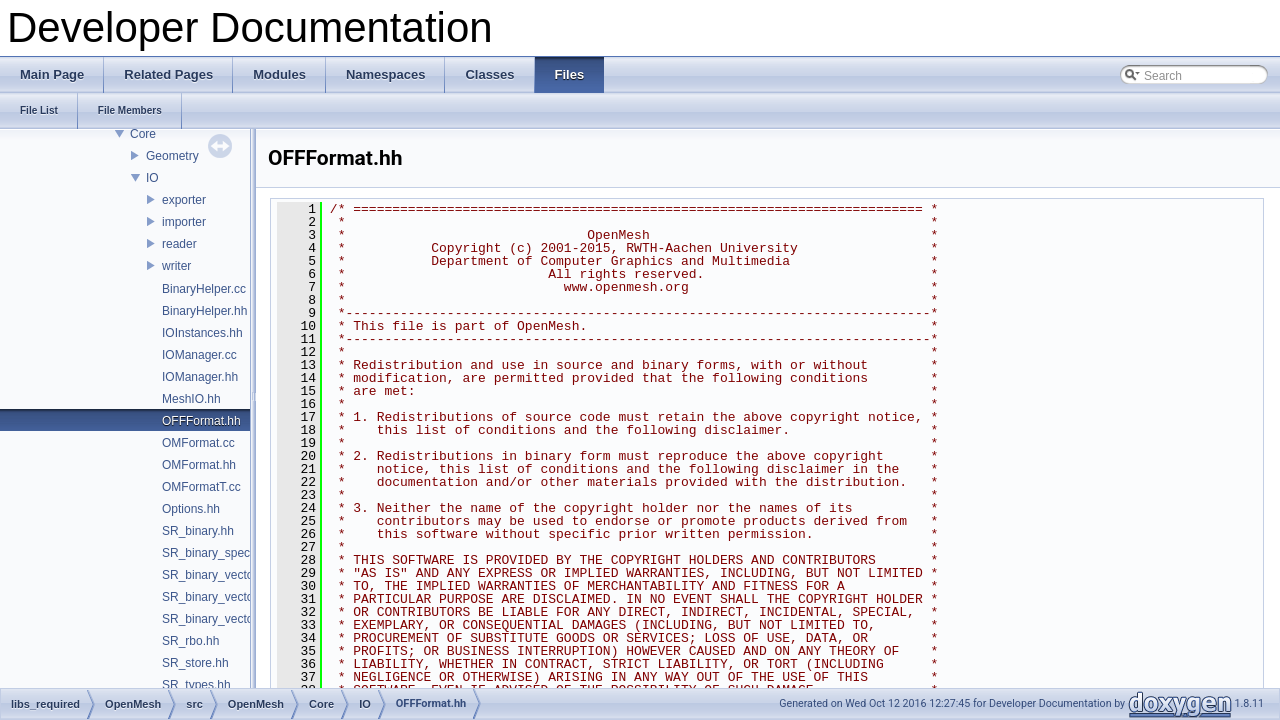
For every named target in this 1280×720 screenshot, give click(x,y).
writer (176, 266)
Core (143, 134)
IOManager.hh (200, 377)
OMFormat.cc (198, 443)
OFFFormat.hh (201, 421)
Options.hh (191, 509)
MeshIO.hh (191, 399)
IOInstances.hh (202, 333)
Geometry (172, 156)
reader (179, 244)
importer (184, 222)
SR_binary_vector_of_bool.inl (240, 575)
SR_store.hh (195, 663)
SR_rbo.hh (190, 641)
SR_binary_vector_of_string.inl (243, 619)
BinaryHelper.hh (204, 311)
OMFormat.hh (199, 465)
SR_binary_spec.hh (214, 553)
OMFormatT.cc (201, 487)
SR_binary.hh (198, 531)
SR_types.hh (196, 685)
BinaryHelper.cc (204, 289)
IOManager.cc (199, 355)
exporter (184, 200)
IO (152, 178)
